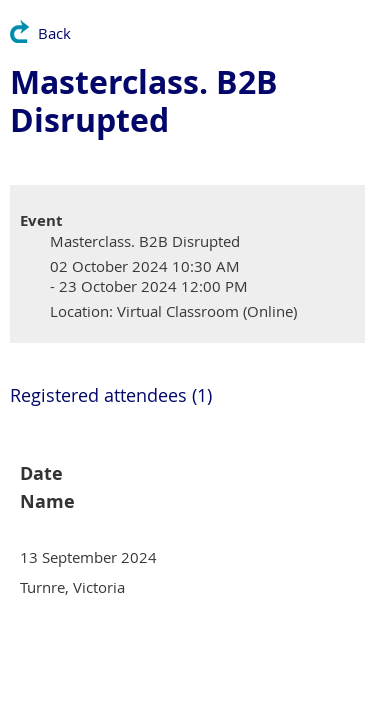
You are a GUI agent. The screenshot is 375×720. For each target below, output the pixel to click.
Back (54, 33)
